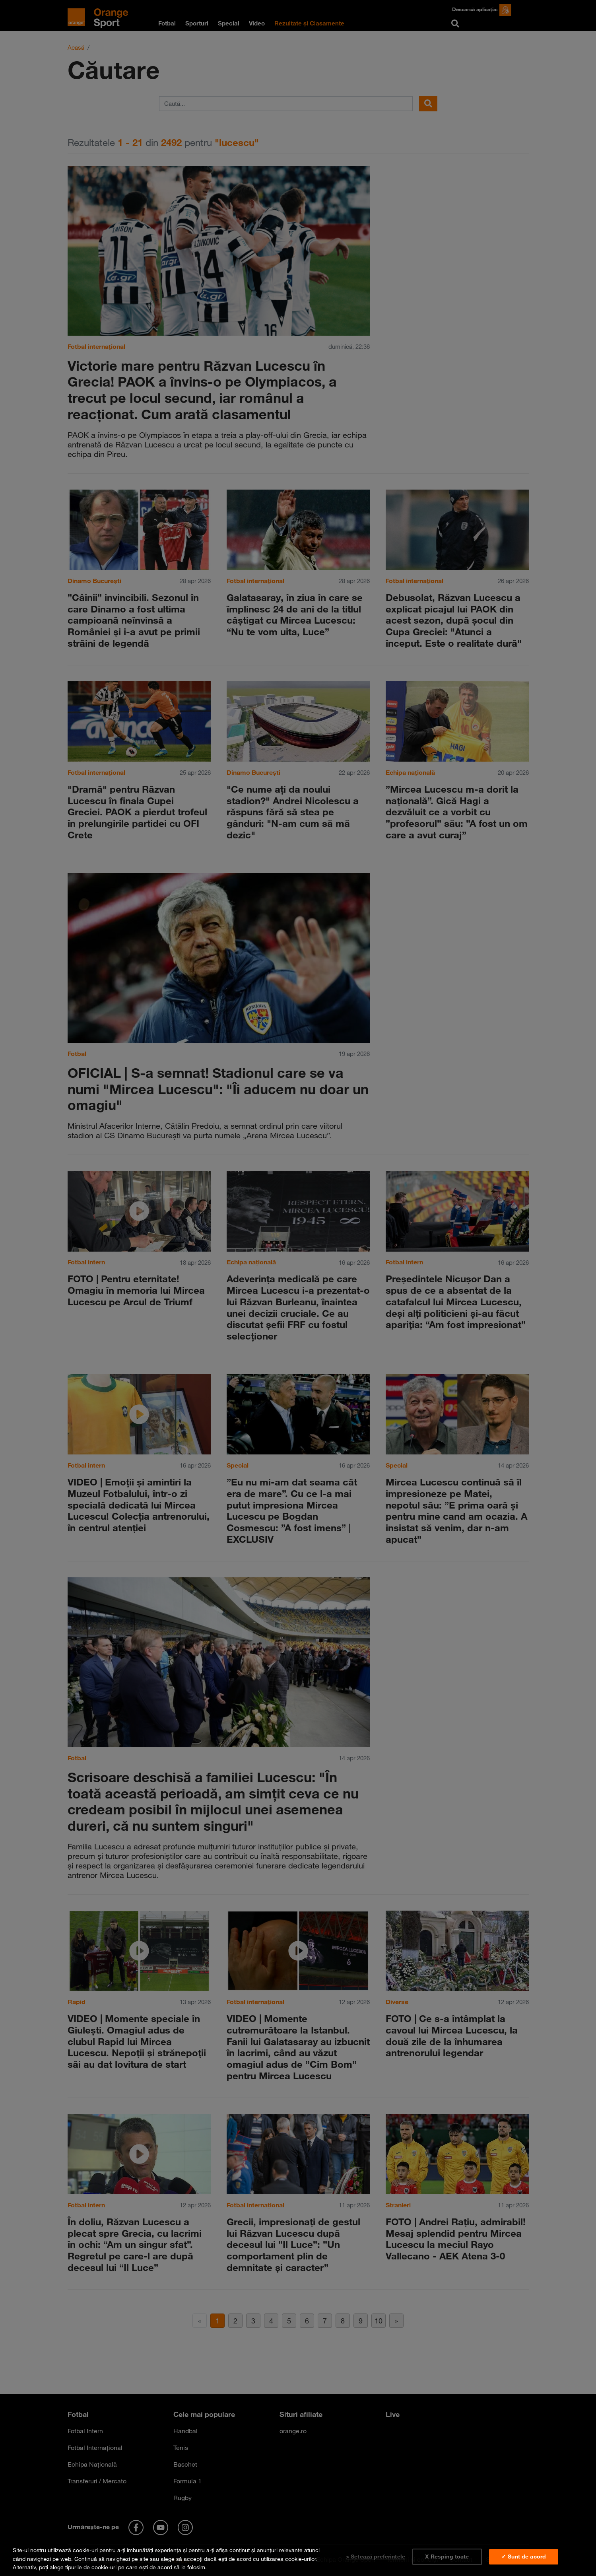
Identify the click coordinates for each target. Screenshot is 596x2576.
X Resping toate (447, 2556)
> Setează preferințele (375, 2556)
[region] (298, 2557)
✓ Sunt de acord (523, 2556)
